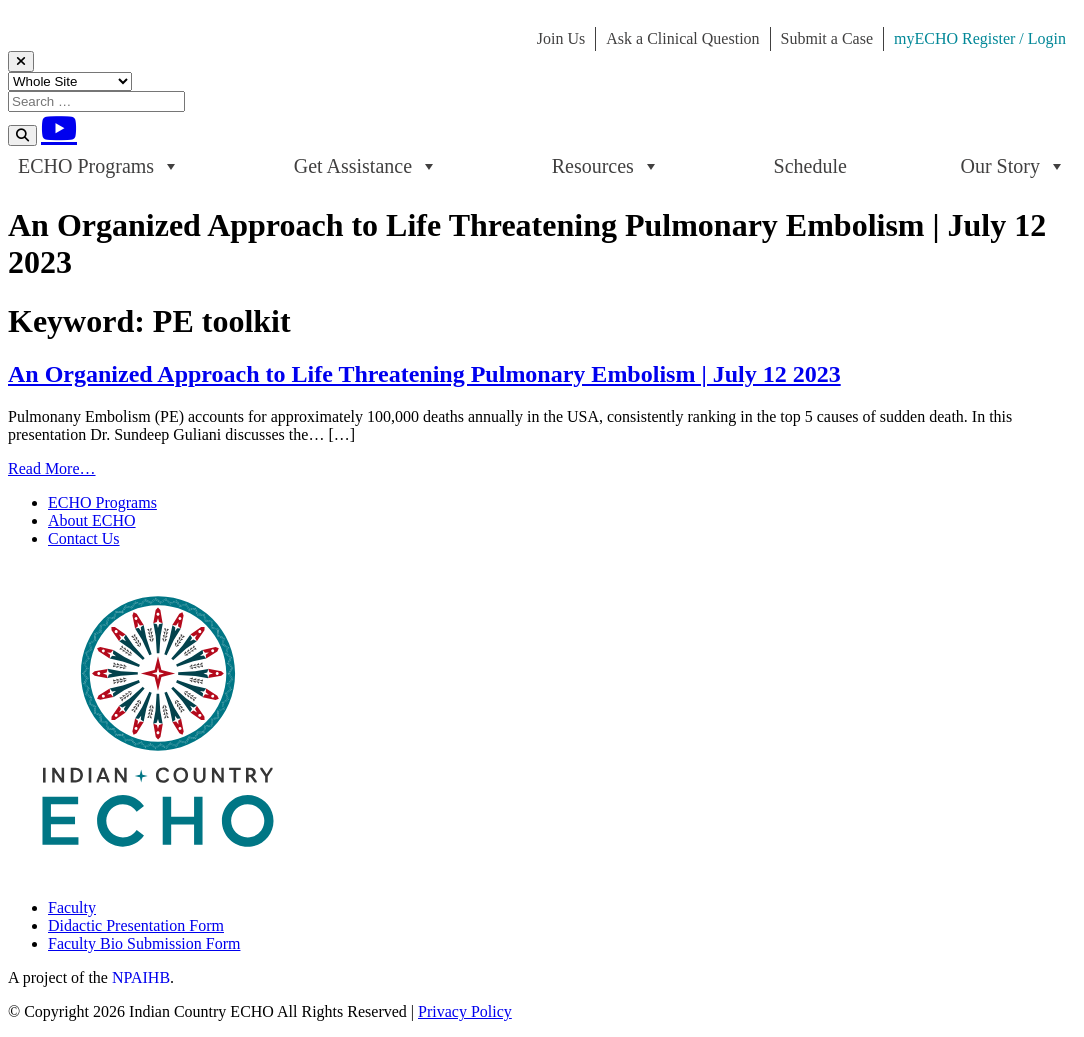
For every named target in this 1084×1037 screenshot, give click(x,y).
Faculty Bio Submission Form (144, 943)
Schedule (810, 166)
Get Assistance (366, 166)
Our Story (1013, 166)
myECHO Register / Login (980, 38)
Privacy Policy (465, 1011)
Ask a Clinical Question (682, 38)
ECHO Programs (99, 166)
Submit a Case (827, 38)
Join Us (561, 38)
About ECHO (92, 520)
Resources (606, 166)
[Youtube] (59, 128)
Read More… (52, 468)
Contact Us (84, 538)
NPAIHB (141, 977)
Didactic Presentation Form (136, 925)
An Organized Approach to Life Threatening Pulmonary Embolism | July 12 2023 (424, 374)
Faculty (72, 907)
